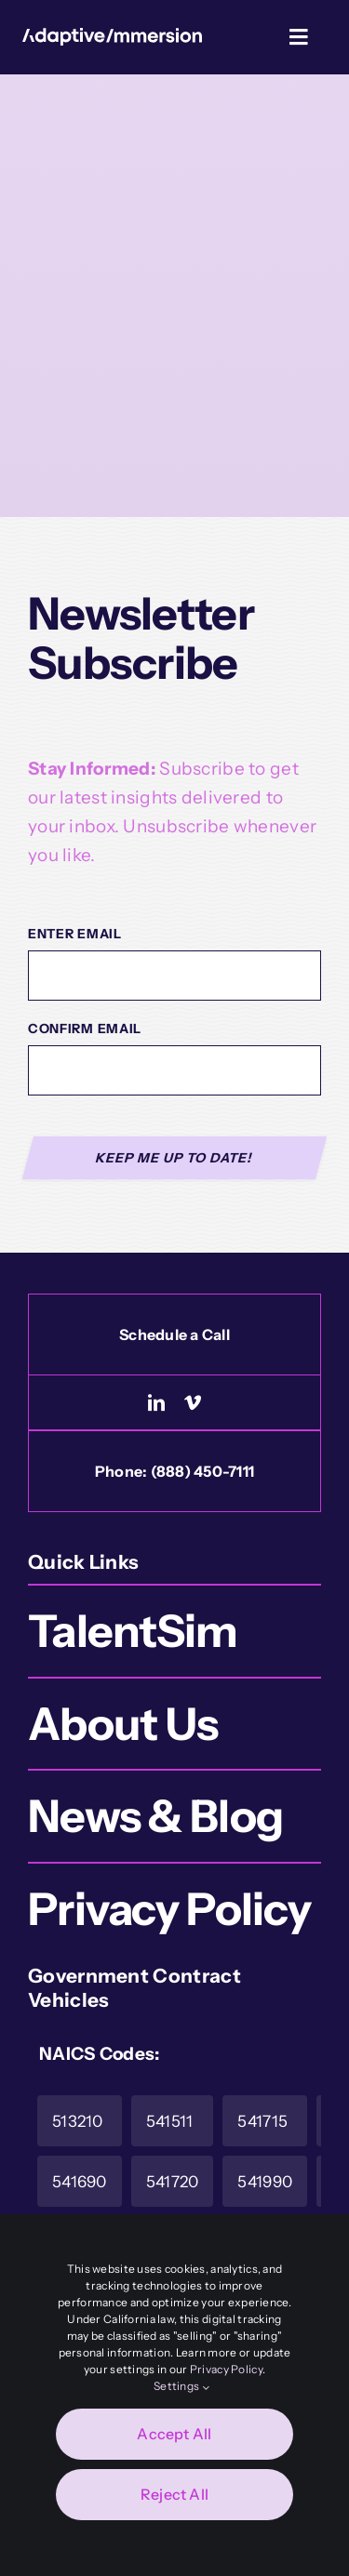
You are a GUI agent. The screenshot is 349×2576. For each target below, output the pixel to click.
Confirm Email (84, 1028)
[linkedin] (156, 1402)
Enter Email (75, 933)
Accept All (174, 2433)
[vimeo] (192, 1402)
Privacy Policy (226, 2369)
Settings (181, 2386)
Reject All (174, 2494)
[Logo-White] (112, 36)
